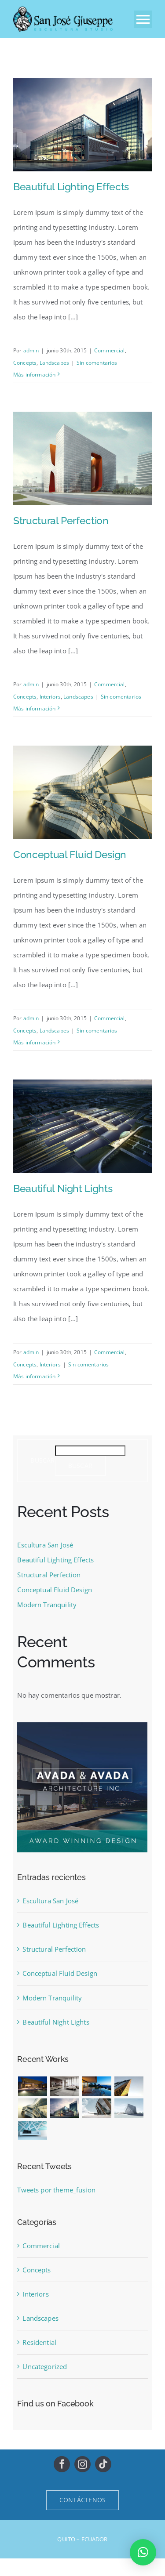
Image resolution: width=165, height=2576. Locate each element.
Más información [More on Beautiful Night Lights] (34, 1376)
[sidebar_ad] (82, 1725)
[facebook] (62, 2464)
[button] (143, 2552)
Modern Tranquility (47, 1604)
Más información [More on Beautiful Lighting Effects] (34, 374)
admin (31, 350)
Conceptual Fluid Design (69, 854)
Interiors (50, 696)
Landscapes (55, 362)
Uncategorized (44, 2366)
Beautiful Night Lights (62, 1188)
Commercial (109, 350)
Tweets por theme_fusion (56, 2189)
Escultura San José (45, 1544)
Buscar (42, 1460)
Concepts (25, 362)
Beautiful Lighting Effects (71, 186)
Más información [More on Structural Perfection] (34, 708)
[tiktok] (103, 2464)
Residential (39, 2342)
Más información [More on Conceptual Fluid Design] (34, 1042)
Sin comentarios (97, 362)
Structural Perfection (61, 520)
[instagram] (82, 2464)
